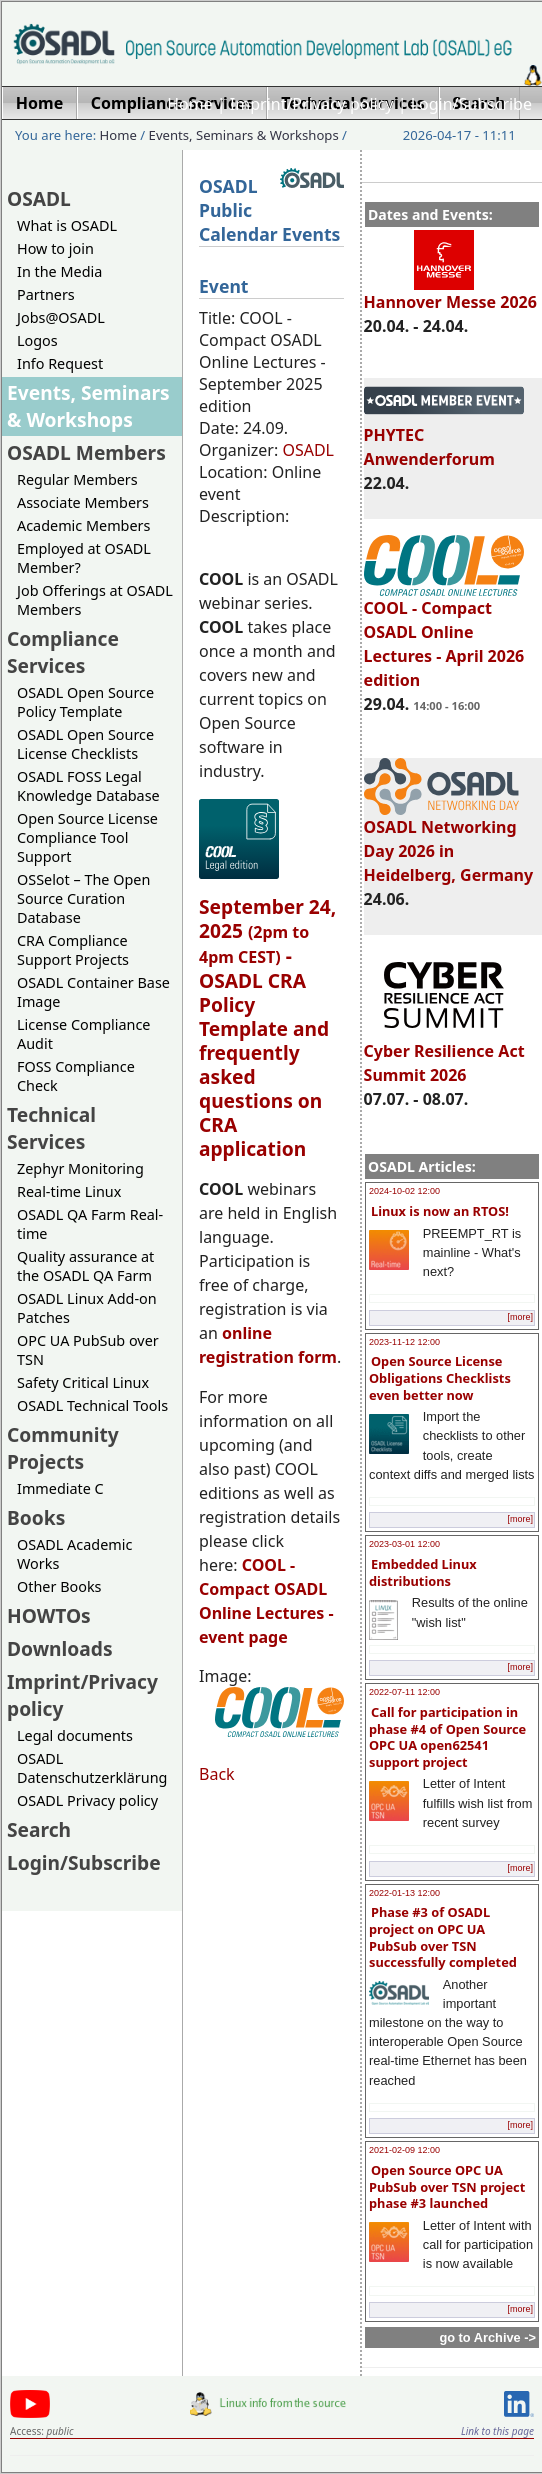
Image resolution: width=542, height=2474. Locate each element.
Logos (37, 340)
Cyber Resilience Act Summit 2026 (444, 1054)
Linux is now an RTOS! (440, 1211)
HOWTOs (49, 1615)
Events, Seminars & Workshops (244, 135)
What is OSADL (67, 225)
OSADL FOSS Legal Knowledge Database (88, 786)
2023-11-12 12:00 (404, 1342)
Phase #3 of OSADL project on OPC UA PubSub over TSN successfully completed (443, 1937)
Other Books (59, 1586)
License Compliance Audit (83, 1034)
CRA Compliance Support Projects (73, 950)
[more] (520, 1317)
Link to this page (497, 2431)
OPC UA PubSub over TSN (88, 1350)
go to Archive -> (487, 2337)
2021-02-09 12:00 (404, 2150)
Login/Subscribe (471, 104)
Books (36, 1517)
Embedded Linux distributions (423, 1572)
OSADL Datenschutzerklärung (92, 1768)
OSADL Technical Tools (92, 1405)
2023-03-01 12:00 (404, 1544)
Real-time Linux (69, 1191)
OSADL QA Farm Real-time (90, 1224)
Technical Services (51, 1128)
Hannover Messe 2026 (450, 293)
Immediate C (60, 1488)
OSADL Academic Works (74, 1554)
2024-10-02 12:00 (404, 1191)
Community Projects (63, 1448)
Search (39, 1829)
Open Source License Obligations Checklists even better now (440, 1377)
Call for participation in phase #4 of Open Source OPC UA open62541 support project (447, 1737)
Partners (46, 294)
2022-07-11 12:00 (404, 1692)
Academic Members (83, 525)
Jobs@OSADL (61, 317)
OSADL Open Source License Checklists (85, 744)
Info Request (60, 363)
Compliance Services (63, 652)
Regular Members (77, 479)
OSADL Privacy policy (87, 1800)
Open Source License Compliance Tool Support (87, 837)
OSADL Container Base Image (93, 992)
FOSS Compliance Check (76, 1076)
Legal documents (75, 1735)
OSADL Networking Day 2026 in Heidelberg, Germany (449, 842)
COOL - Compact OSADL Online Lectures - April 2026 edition (444, 635)
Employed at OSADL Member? (84, 558)
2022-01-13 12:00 (404, 1893)
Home (190, 104)
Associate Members (83, 502)
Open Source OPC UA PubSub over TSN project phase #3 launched (447, 2186)
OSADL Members (86, 452)
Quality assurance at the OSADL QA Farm (85, 1266)
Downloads (60, 1648)
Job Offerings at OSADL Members (95, 600)
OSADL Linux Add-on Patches (87, 1308)
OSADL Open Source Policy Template (85, 702)
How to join (55, 248)
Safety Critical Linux (83, 1382)
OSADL (39, 198)
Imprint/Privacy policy (312, 104)
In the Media (59, 271)
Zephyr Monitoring (80, 1168)
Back (217, 1774)
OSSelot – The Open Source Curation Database (83, 898)
